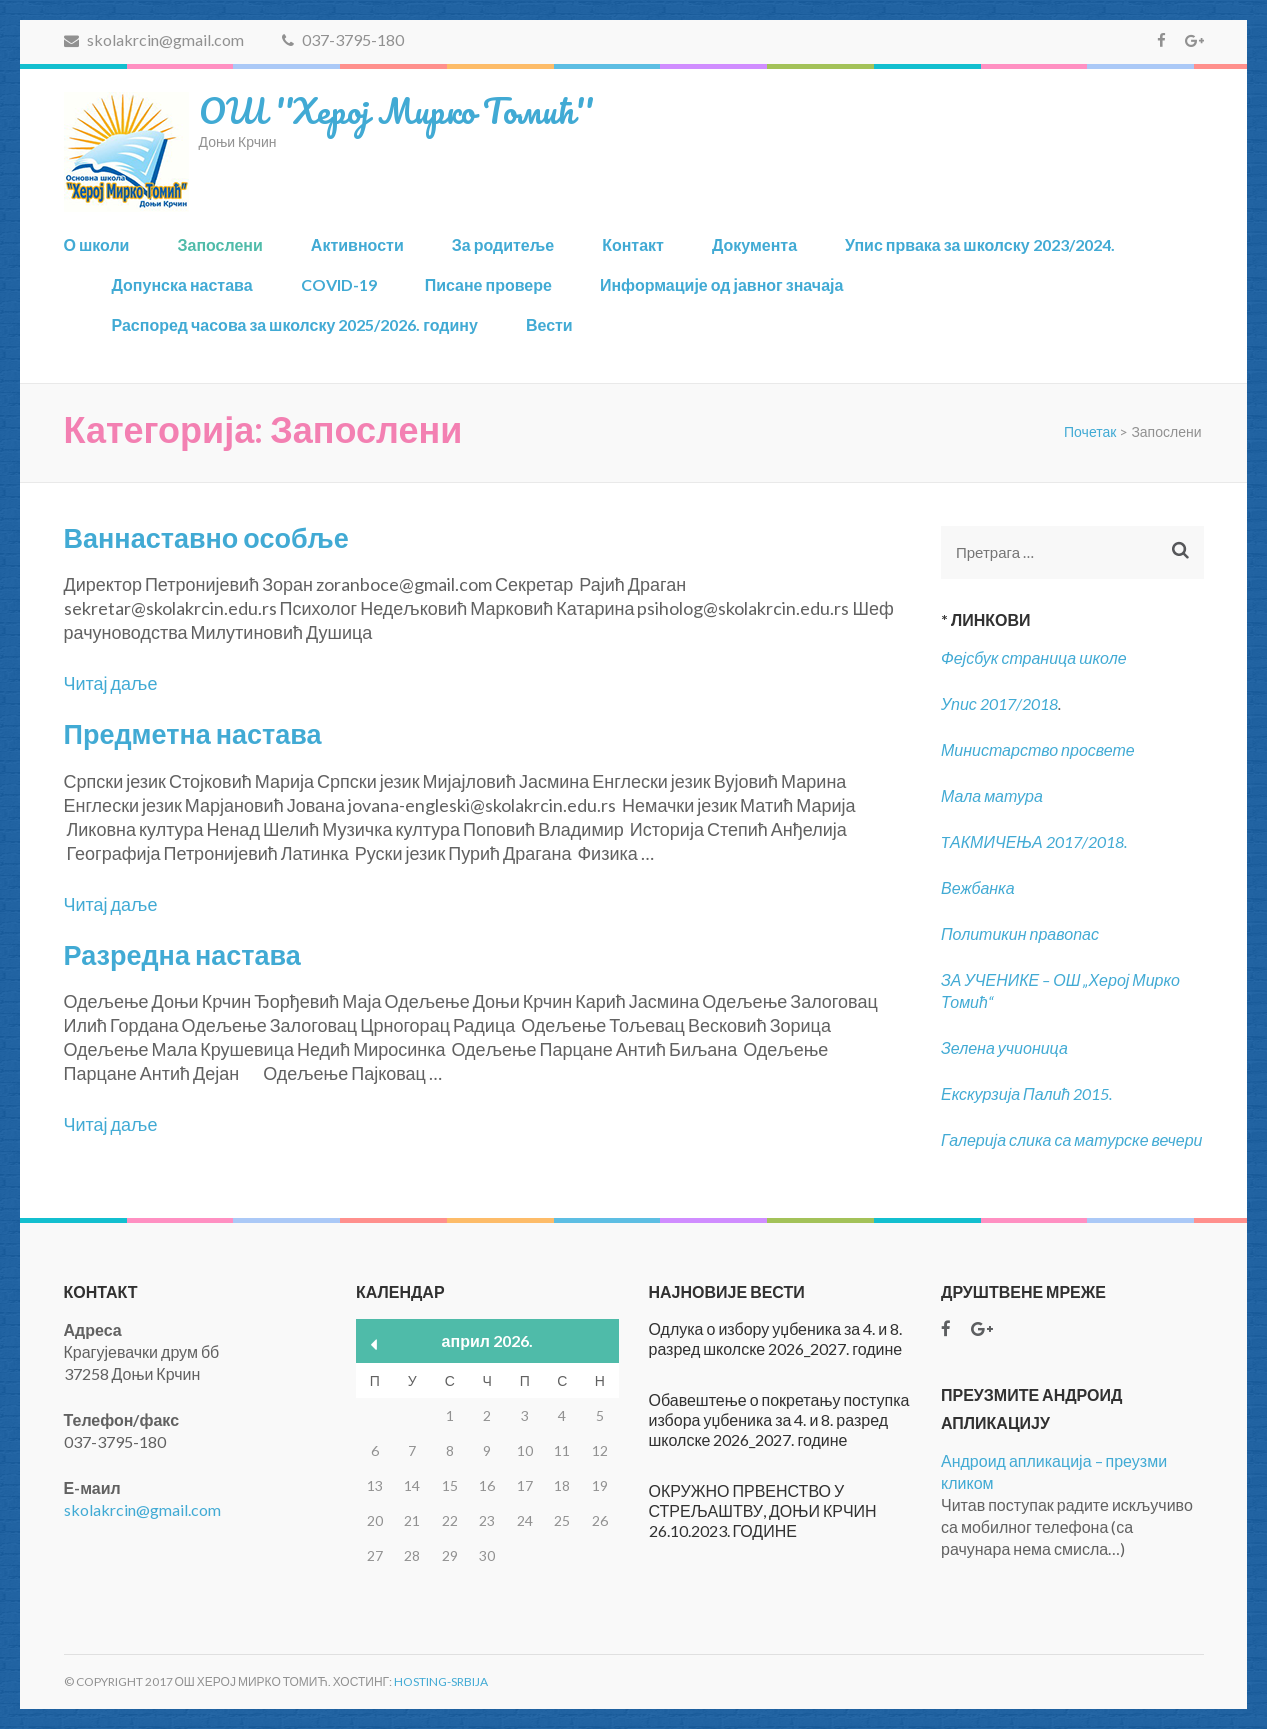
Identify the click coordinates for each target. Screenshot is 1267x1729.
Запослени (219, 244)
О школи (97, 244)
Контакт (633, 244)
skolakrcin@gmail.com (154, 39)
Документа (754, 244)
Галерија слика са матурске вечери (1072, 1139)
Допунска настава (182, 284)
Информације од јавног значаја (721, 284)
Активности (357, 244)
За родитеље (503, 244)
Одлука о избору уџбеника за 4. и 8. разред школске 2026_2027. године (776, 1338)
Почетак (1090, 431)
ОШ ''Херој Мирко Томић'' (396, 110)
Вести (549, 324)
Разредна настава (182, 954)
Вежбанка (978, 887)
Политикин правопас (1020, 933)
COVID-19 (339, 284)
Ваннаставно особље (206, 537)
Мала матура (993, 795)
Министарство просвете (1038, 749)
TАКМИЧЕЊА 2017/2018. (1034, 841)
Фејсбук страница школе (1034, 657)
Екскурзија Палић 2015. (1026, 1093)
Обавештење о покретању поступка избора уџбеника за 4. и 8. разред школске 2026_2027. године (779, 1419)
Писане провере (488, 284)
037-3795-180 (343, 39)
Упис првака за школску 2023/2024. (980, 244)
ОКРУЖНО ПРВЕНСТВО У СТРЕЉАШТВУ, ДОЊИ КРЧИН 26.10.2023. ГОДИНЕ (763, 1510)
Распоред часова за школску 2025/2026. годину (295, 324)
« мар (374, 1344)
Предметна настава (193, 733)
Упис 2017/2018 (999, 703)
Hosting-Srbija (441, 1681)
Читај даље (111, 683)
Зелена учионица (1004, 1047)
